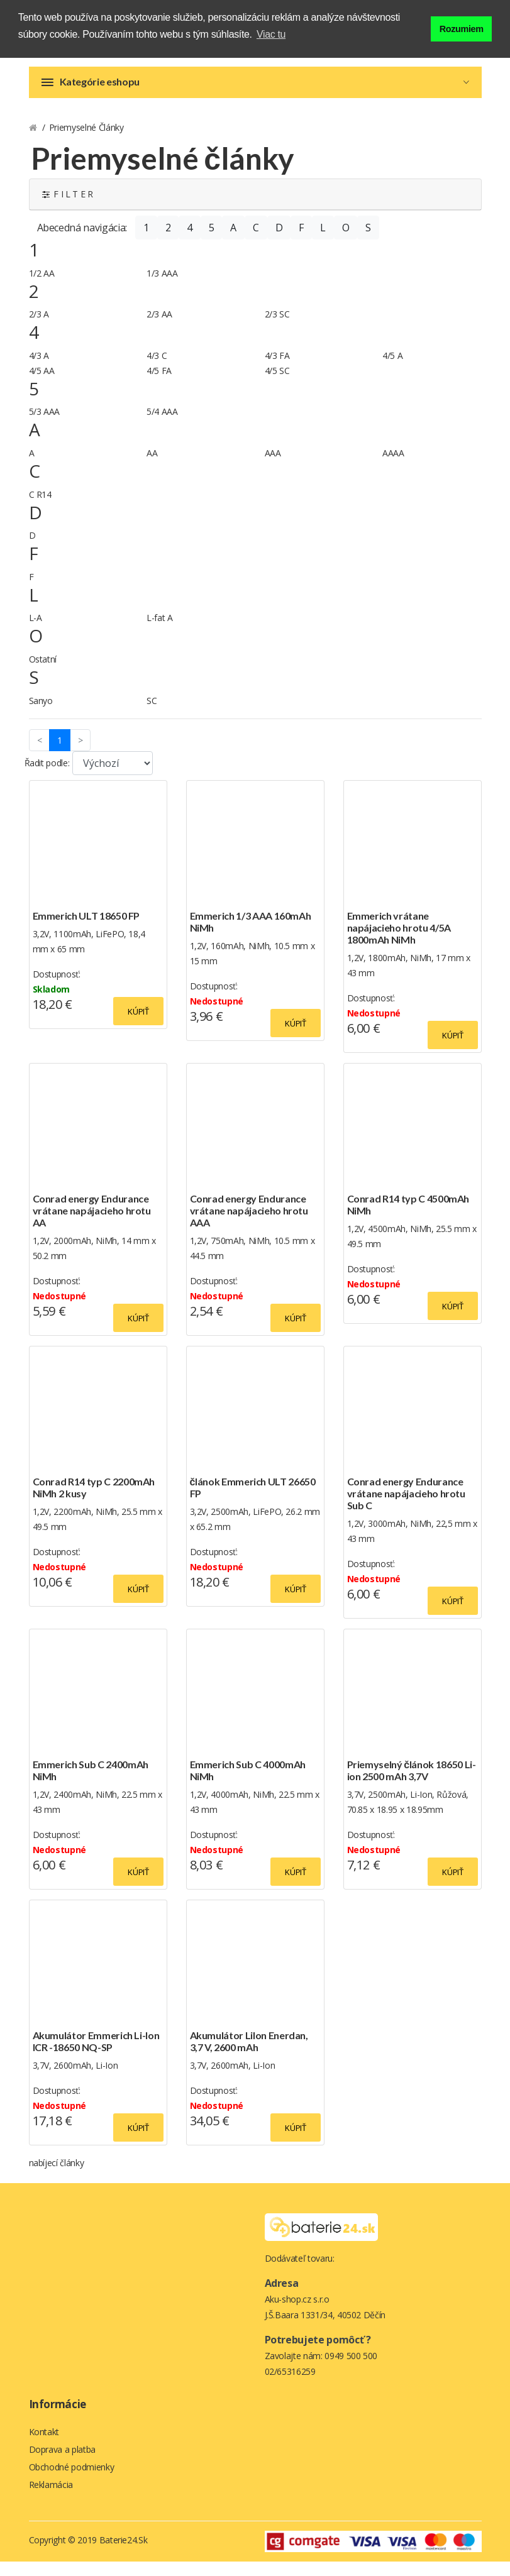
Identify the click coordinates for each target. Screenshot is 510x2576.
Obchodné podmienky (71, 2480)
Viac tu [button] (271, 34)
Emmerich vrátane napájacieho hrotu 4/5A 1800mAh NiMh (399, 937)
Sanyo (41, 711)
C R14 (40, 504)
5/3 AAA (44, 421)
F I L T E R (67, 204)
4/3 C (157, 366)
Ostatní (43, 669)
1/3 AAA (162, 283)
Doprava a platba (62, 2461)
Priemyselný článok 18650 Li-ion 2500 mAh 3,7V (411, 1780)
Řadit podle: (47, 773)
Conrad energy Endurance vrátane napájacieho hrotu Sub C (406, 1503)
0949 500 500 (350, 2366)
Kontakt (44, 2442)
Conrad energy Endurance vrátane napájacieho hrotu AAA (249, 1220)
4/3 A (39, 366)
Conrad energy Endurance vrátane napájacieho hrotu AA (92, 1220)
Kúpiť (138, 1021)
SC (152, 711)
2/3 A (39, 324)
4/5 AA (42, 381)
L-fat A (160, 628)
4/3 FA (277, 366)
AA (152, 463)
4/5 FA (159, 381)
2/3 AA (159, 324)
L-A (35, 628)
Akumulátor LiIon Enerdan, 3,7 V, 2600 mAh (249, 2051)
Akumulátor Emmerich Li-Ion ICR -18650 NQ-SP (96, 2051)
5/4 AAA (162, 421)
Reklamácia (51, 2499)
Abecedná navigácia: (82, 238)
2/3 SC (277, 324)
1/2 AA (42, 283)
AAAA (393, 463)
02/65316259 (290, 2381)
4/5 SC (277, 381)
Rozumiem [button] (462, 27)
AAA (273, 463)
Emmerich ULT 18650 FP (86, 926)
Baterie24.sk (123, 2554)
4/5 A (392, 366)
